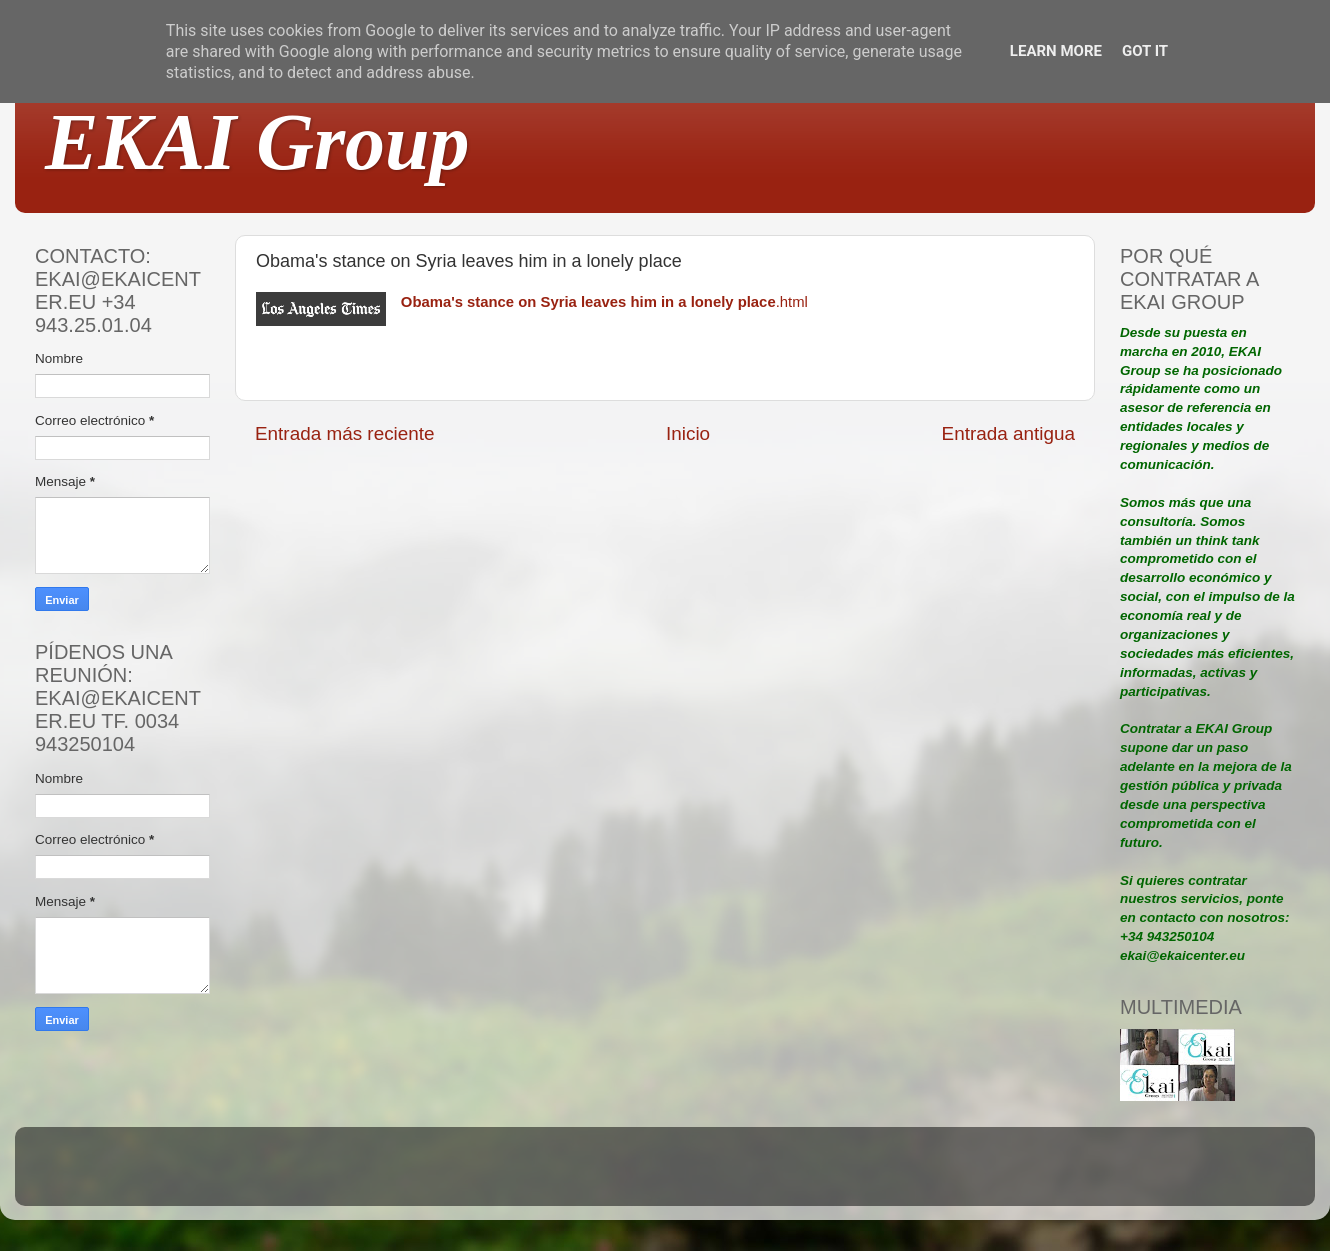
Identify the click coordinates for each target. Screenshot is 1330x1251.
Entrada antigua (1008, 433)
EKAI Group (257, 142)
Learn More (1056, 51)
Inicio (688, 433)
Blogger (796, 1175)
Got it (1145, 51)
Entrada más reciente (345, 433)
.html (604, 302)
